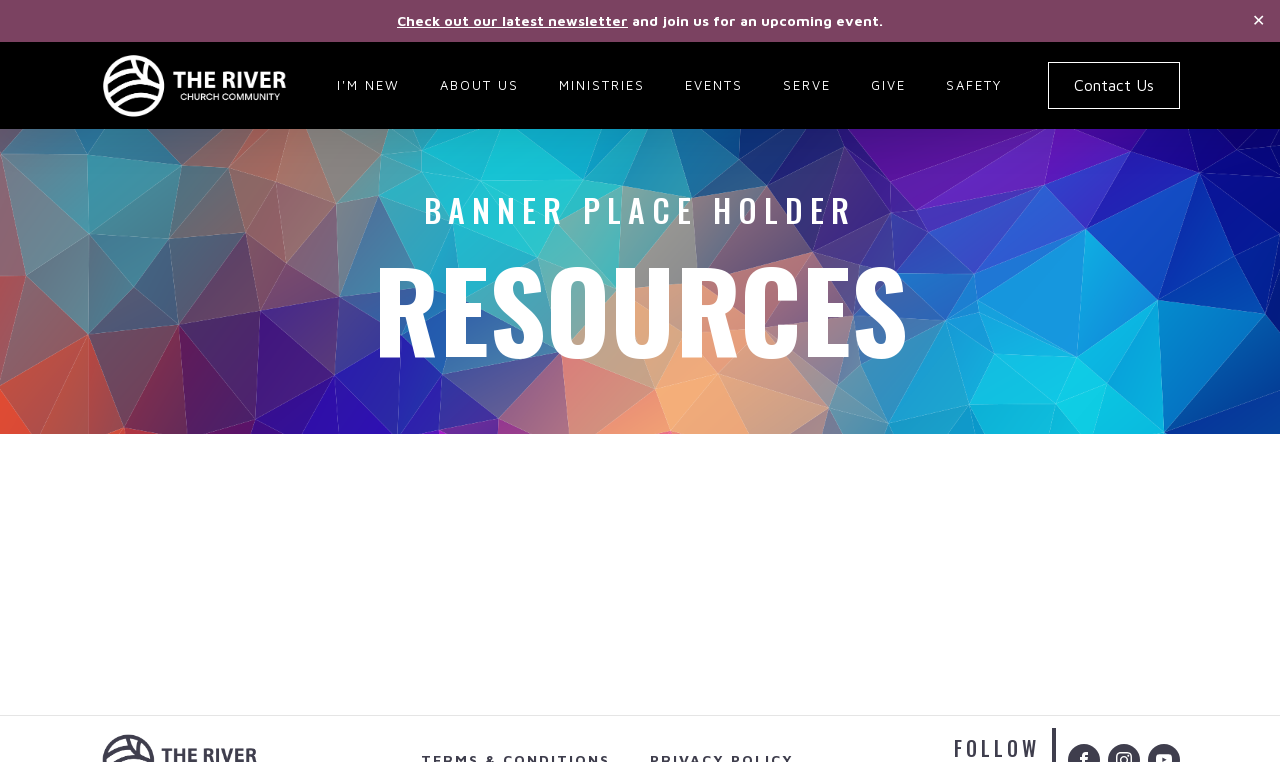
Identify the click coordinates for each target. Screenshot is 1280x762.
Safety (974, 85)
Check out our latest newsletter (512, 20)
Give (888, 85)
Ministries (602, 85)
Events (714, 85)
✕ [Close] (1258, 20)
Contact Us (1114, 85)
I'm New (368, 85)
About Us (479, 85)
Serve (807, 85)
